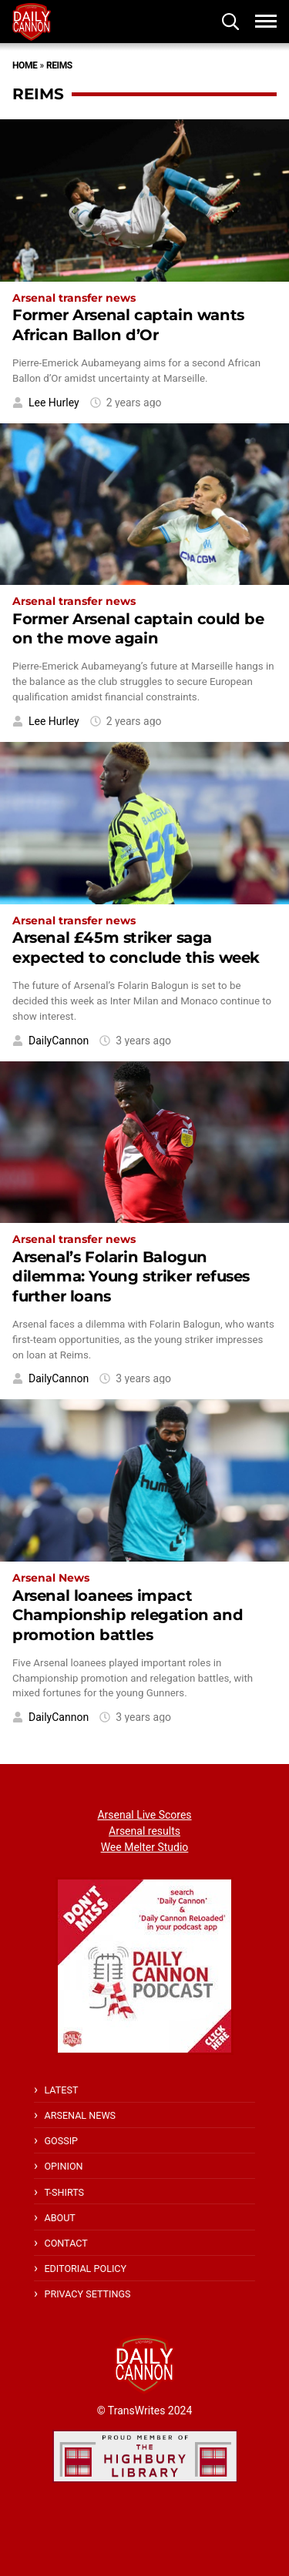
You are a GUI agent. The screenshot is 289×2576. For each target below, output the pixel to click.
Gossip (61, 2141)
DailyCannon (59, 1040)
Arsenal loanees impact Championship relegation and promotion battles (127, 1615)
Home (24, 65)
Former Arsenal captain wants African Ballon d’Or (128, 324)
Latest (61, 2090)
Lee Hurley (54, 402)
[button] (230, 21)
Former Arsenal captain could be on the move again (138, 628)
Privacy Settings (87, 2294)
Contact (65, 2243)
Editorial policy (85, 2268)
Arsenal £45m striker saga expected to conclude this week (136, 947)
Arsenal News (50, 1578)
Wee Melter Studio (145, 1847)
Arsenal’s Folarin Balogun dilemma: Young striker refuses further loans (131, 1276)
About (59, 2218)
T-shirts (64, 2192)
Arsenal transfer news (74, 298)
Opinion (63, 2166)
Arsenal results (144, 1831)
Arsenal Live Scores (144, 1815)
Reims (59, 65)
